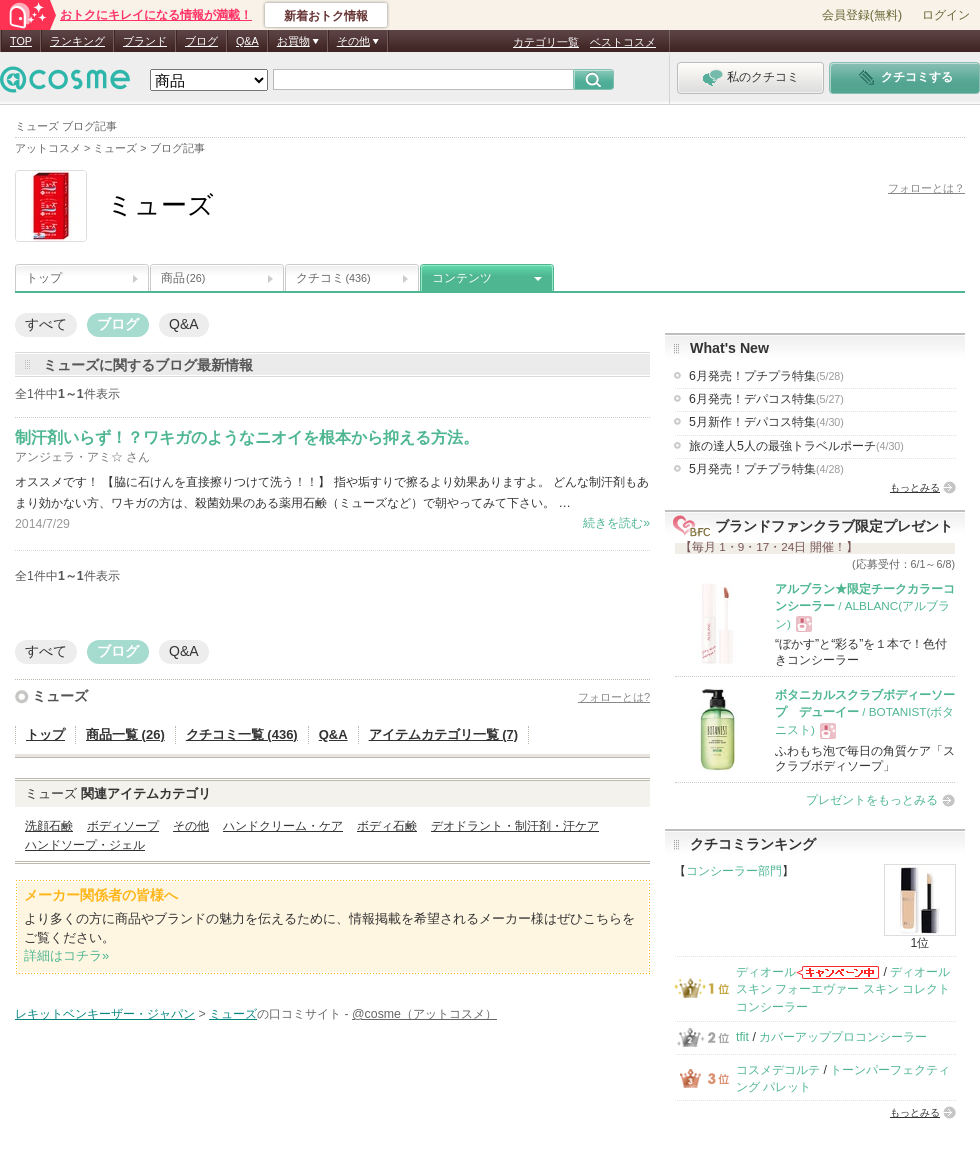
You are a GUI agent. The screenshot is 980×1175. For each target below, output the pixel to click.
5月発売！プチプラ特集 (766, 469)
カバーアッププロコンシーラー (843, 1037)
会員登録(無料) (862, 15)
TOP (21, 41)
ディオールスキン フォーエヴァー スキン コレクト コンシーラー (843, 989)
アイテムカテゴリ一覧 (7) (444, 734)
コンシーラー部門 (734, 871)
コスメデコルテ (778, 1070)
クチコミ (333, 278)
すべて (46, 324)
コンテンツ (462, 278)
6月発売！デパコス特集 (766, 399)
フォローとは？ (926, 188)
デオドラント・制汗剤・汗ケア (515, 826)
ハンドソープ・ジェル (85, 845)
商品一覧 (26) (125, 734)
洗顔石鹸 (49, 826)
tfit (742, 1037)
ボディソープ (123, 826)
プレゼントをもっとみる (872, 800)
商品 (183, 278)
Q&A (247, 41)
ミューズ (60, 696)
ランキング (77, 41)
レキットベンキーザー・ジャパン (105, 1014)
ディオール (766, 972)
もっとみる (915, 487)
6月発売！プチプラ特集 (766, 376)
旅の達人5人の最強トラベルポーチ (796, 446)
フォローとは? (614, 697)
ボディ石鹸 (387, 826)
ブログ (201, 41)
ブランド (145, 41)
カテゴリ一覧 (546, 42)
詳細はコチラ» (66, 955)
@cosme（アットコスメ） (424, 1014)
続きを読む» (616, 523)
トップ (44, 278)
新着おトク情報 (326, 16)
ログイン (946, 15)
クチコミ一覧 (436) (242, 734)
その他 (191, 826)
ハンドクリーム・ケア (283, 826)
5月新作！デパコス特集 (766, 422)
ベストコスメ (623, 42)
